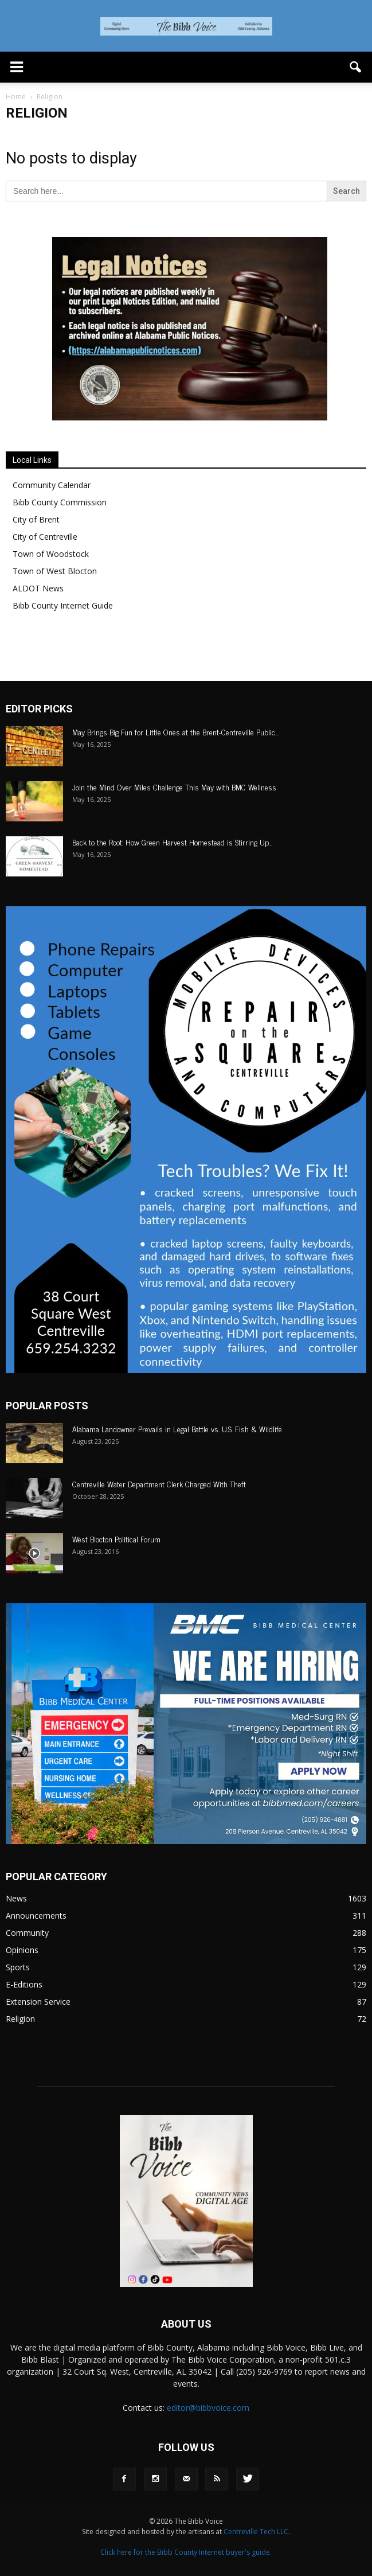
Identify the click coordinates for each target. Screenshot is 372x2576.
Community (27, 1932)
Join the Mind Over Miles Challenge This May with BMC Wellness (175, 786)
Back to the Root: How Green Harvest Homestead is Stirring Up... (172, 841)
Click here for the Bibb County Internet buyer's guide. (186, 2552)
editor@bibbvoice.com (208, 2407)
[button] (356, 67)
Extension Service (38, 2001)
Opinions (22, 1949)
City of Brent (36, 519)
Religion (20, 2018)
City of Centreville (45, 536)
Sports (18, 1967)
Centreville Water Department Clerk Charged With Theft (159, 1483)
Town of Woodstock (51, 553)
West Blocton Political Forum (116, 1538)
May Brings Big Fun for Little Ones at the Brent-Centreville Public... (175, 731)
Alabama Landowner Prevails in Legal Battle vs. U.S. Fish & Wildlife (177, 1428)
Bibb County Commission (60, 502)
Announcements (36, 1915)
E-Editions (24, 1984)
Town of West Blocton (55, 571)
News (16, 1898)
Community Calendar (52, 485)
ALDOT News (38, 588)
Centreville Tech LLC (256, 2531)
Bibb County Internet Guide (63, 605)
